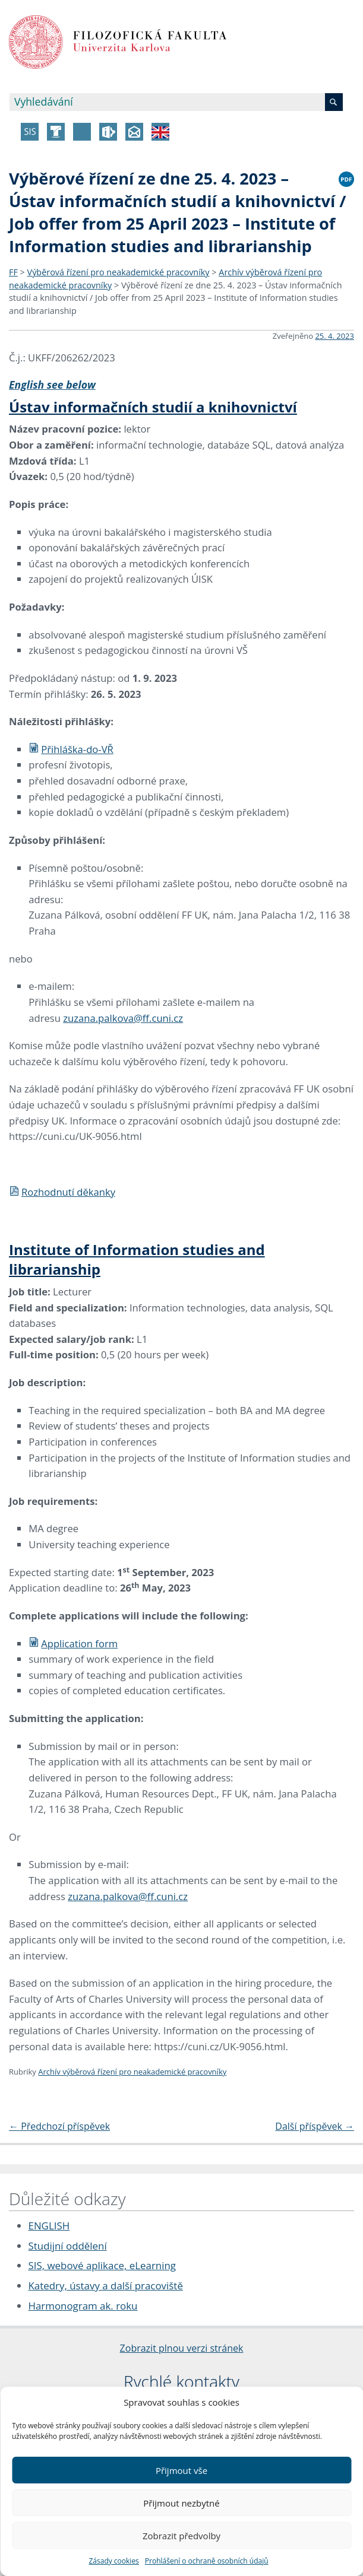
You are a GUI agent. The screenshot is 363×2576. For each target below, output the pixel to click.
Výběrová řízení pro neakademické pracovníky (118, 272)
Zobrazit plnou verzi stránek (182, 2348)
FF (13, 272)
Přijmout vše (181, 2470)
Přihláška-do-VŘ (71, 749)
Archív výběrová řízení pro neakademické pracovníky (132, 2071)
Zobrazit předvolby (181, 2536)
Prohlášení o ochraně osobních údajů (207, 2561)
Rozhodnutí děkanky (62, 1192)
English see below (52, 384)
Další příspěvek (314, 2126)
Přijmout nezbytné (181, 2503)
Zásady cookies (113, 2561)
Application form (73, 1643)
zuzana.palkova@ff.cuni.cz (123, 1018)
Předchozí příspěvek (59, 2126)
